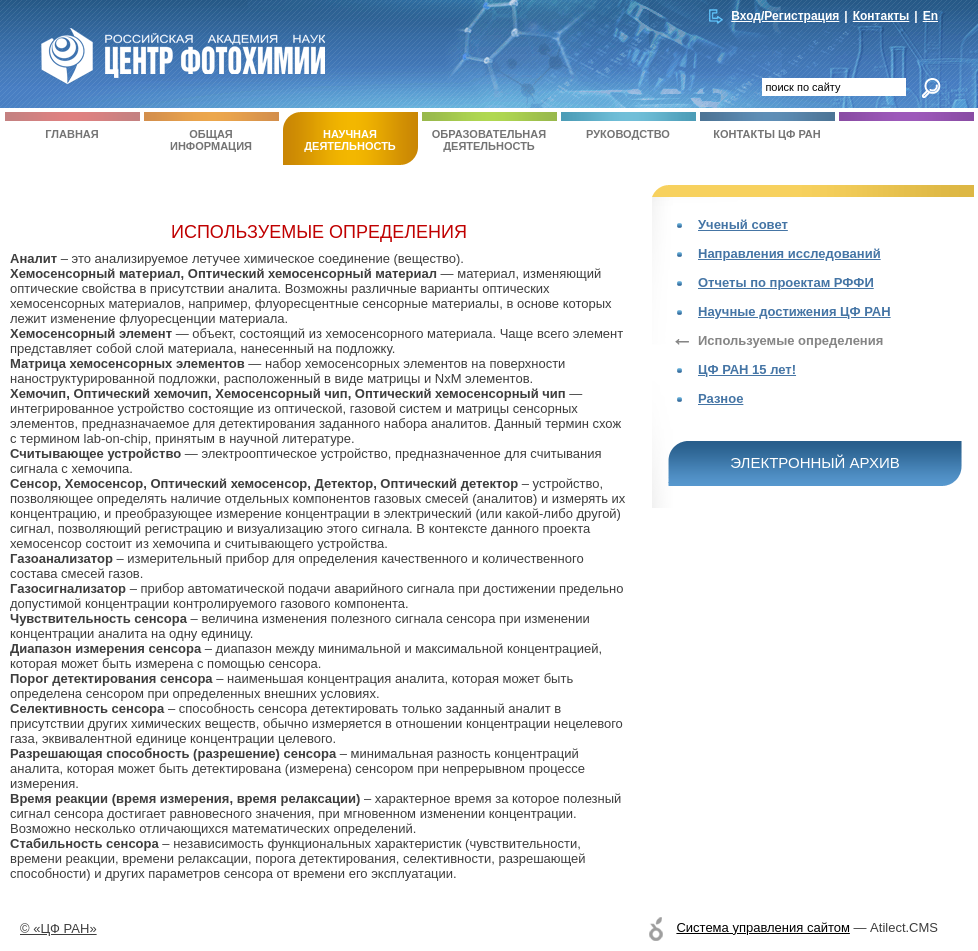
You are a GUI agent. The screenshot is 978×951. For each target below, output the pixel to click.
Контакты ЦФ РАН (767, 126)
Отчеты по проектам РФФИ (786, 282)
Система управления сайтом (762, 927)
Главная (72, 126)
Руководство (628, 126)
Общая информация (211, 132)
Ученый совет (743, 224)
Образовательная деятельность (489, 132)
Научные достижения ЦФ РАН (794, 311)
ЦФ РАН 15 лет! (747, 369)
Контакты (881, 16)
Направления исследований (789, 253)
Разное (720, 398)
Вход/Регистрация (785, 16)
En (930, 16)
